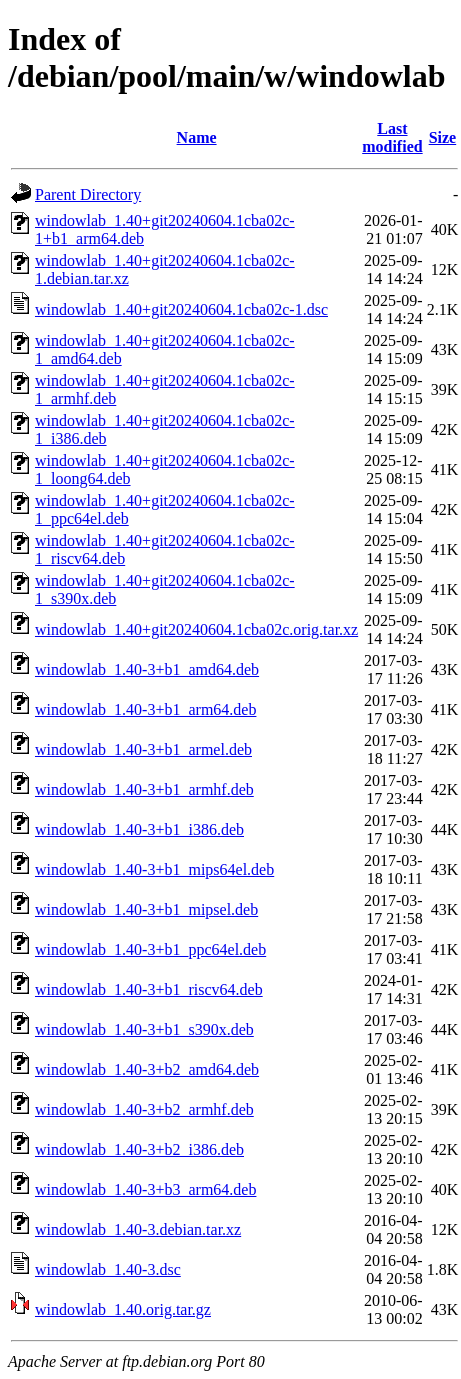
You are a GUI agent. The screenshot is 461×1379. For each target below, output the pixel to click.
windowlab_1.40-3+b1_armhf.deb (144, 789)
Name (197, 137)
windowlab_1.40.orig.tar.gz (123, 1309)
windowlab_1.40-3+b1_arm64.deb (145, 709)
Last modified (392, 137)
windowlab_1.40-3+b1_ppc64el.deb (150, 949)
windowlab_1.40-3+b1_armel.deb (143, 749)
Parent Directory (88, 194)
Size (443, 137)
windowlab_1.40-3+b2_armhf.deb (144, 1109)
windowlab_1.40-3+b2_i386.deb (139, 1149)
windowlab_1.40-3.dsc (108, 1269)
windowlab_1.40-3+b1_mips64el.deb (154, 869)
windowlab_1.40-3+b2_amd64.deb (147, 1069)
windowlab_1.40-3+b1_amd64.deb (147, 669)
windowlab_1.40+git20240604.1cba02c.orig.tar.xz (196, 629)
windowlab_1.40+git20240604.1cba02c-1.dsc (181, 309)
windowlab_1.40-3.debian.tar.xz (138, 1229)
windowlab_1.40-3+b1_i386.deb (139, 829)
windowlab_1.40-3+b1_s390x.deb (144, 1029)
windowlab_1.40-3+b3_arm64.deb (145, 1189)
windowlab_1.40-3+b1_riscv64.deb (149, 989)
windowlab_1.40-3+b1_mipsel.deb (146, 909)
